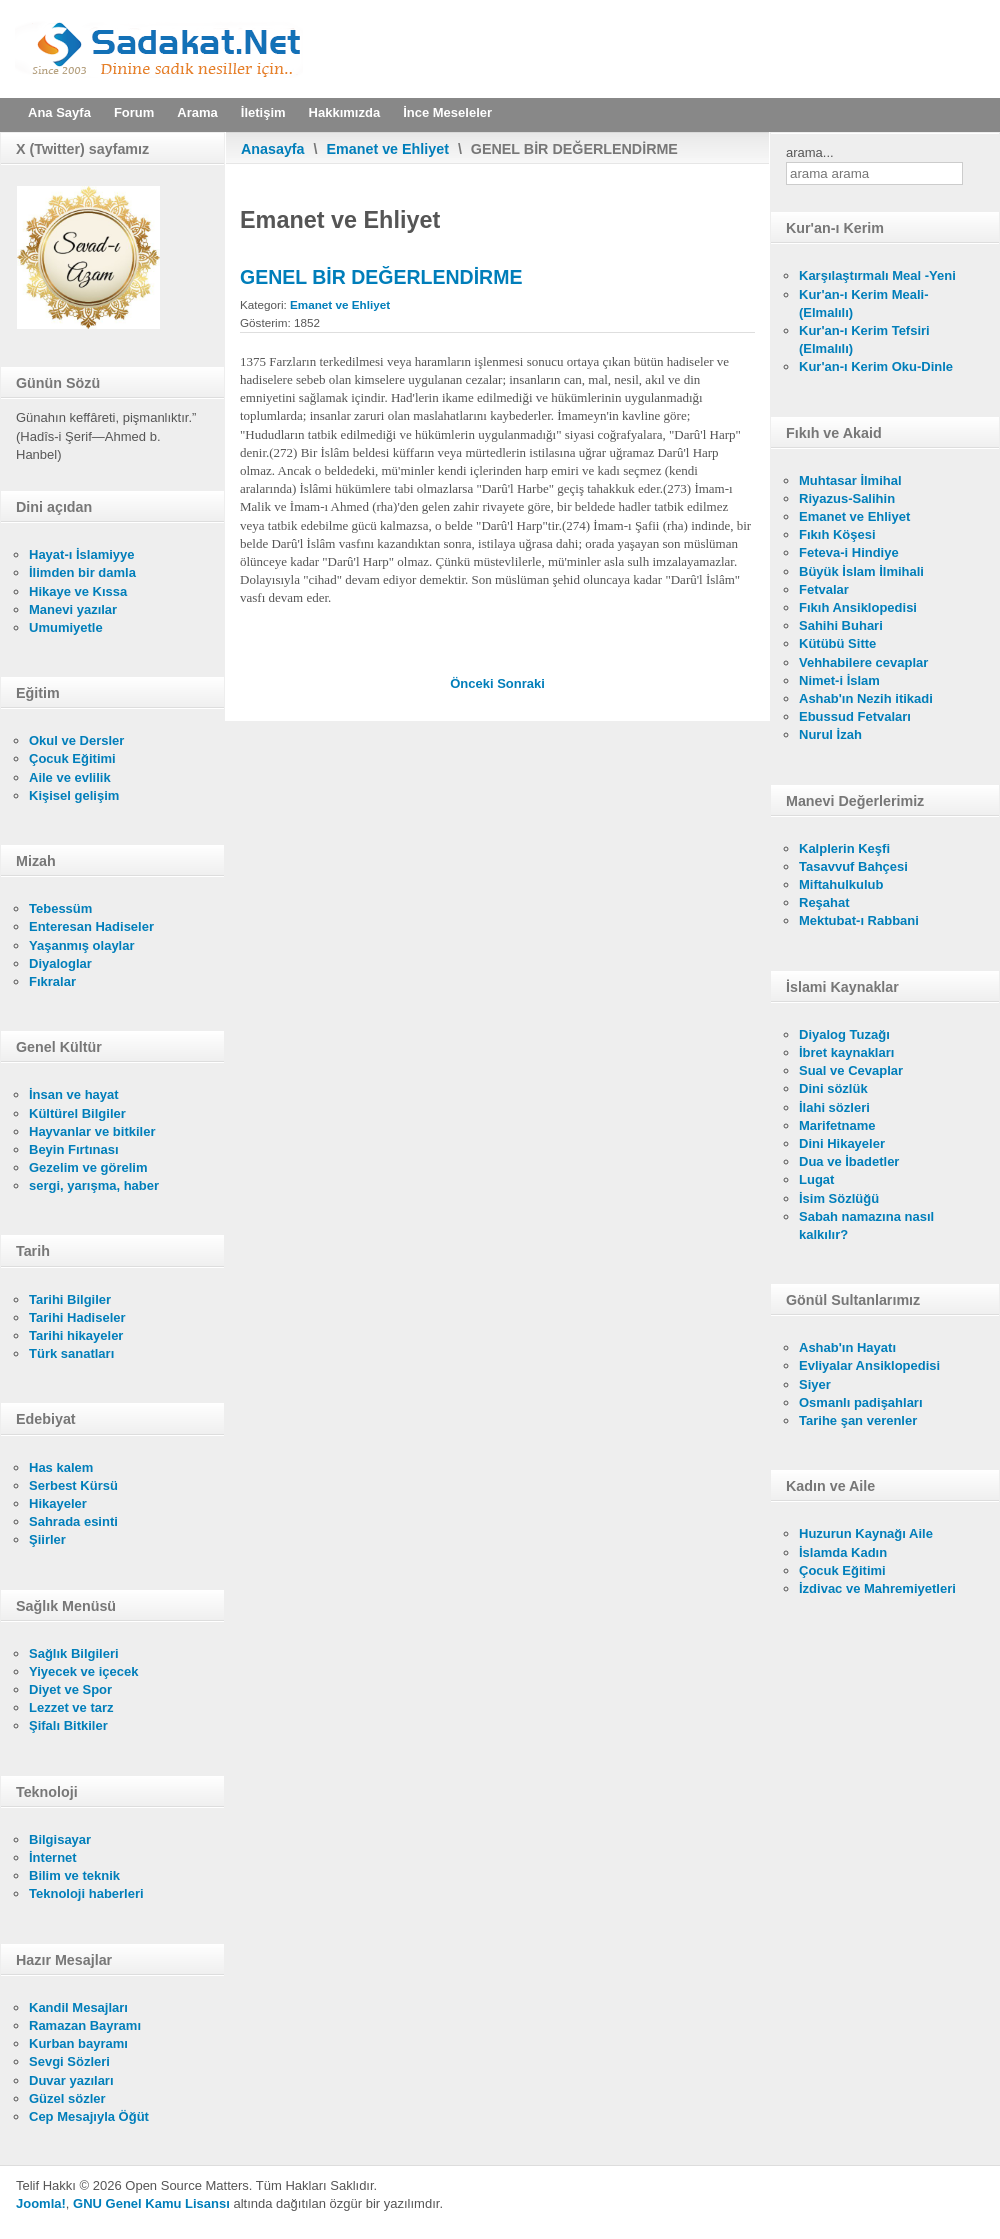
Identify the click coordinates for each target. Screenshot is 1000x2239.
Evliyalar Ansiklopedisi (869, 1365)
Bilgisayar (60, 1839)
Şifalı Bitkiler (68, 1725)
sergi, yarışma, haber (94, 1185)
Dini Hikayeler (842, 1143)
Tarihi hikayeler (76, 1335)
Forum (134, 112)
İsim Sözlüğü (839, 1198)
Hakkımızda (345, 112)
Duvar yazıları (71, 2080)
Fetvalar (824, 589)
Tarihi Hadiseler (77, 1317)
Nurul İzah (830, 734)
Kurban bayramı (78, 2043)
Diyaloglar (60, 963)
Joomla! (41, 2203)
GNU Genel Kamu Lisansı (151, 2203)
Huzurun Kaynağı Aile (866, 1533)
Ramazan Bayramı (85, 2025)
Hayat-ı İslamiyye (82, 554)
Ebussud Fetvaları (855, 716)
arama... (810, 152)
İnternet (53, 1857)
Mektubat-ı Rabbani (859, 920)
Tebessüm (60, 908)
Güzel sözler (67, 2098)
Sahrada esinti (73, 1521)
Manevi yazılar (73, 609)
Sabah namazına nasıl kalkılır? (866, 1225)
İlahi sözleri (834, 1107)
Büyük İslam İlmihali (861, 571)
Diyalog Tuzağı (844, 1034)
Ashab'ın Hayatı (847, 1347)
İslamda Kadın (843, 1552)
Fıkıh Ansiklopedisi (858, 607)
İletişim (263, 112)
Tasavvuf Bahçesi (853, 866)
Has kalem (61, 1467)
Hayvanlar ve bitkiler (92, 1131)
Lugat (816, 1179)
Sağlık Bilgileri (74, 1653)
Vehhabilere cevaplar (863, 662)
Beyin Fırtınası (74, 1149)
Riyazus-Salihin (847, 498)
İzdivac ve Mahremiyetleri (877, 1588)
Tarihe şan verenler (858, 1420)
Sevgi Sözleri (69, 2061)
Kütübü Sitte (837, 643)
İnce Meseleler (447, 112)
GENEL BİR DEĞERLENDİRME (381, 277)
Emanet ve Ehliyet (388, 149)
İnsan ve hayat (74, 1094)
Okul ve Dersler (76, 740)
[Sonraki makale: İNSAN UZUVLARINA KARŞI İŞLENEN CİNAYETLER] (521, 683)
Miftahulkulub (841, 884)
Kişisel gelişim (74, 795)
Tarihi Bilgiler (70, 1299)
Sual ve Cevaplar (851, 1070)
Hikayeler (58, 1503)
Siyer (815, 1384)
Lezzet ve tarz (71, 1707)
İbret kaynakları (846, 1052)
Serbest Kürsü (73, 1485)
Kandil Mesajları (78, 2007)
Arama (197, 112)
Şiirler (47, 1539)
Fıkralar (52, 981)
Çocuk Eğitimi (72, 758)
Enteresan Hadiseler (91, 926)
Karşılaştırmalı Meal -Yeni (877, 275)
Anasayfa (273, 149)
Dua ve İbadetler (849, 1161)
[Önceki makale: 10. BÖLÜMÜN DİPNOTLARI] (473, 683)
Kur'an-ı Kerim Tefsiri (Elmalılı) (864, 339)
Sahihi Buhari (841, 625)
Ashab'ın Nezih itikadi (866, 698)
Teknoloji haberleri (86, 1893)
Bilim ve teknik (74, 1875)
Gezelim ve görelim (88, 1167)
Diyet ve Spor (70, 1689)
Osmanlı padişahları (861, 1402)
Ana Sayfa (59, 112)
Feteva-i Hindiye (849, 552)
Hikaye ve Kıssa (78, 591)
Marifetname (837, 1125)
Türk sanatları (71, 1353)
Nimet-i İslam (839, 680)
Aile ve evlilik (70, 777)
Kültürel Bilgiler (77, 1113)
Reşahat (824, 902)
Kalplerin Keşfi (844, 848)
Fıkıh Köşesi (837, 534)
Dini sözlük (833, 1088)
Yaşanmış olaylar (82, 945)
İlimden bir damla (82, 572)
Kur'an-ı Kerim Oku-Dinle (876, 366)
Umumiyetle (66, 627)
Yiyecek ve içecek (83, 1671)
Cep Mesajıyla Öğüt (89, 2116)
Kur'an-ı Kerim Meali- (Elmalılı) (864, 303)
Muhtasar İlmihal (850, 480)
